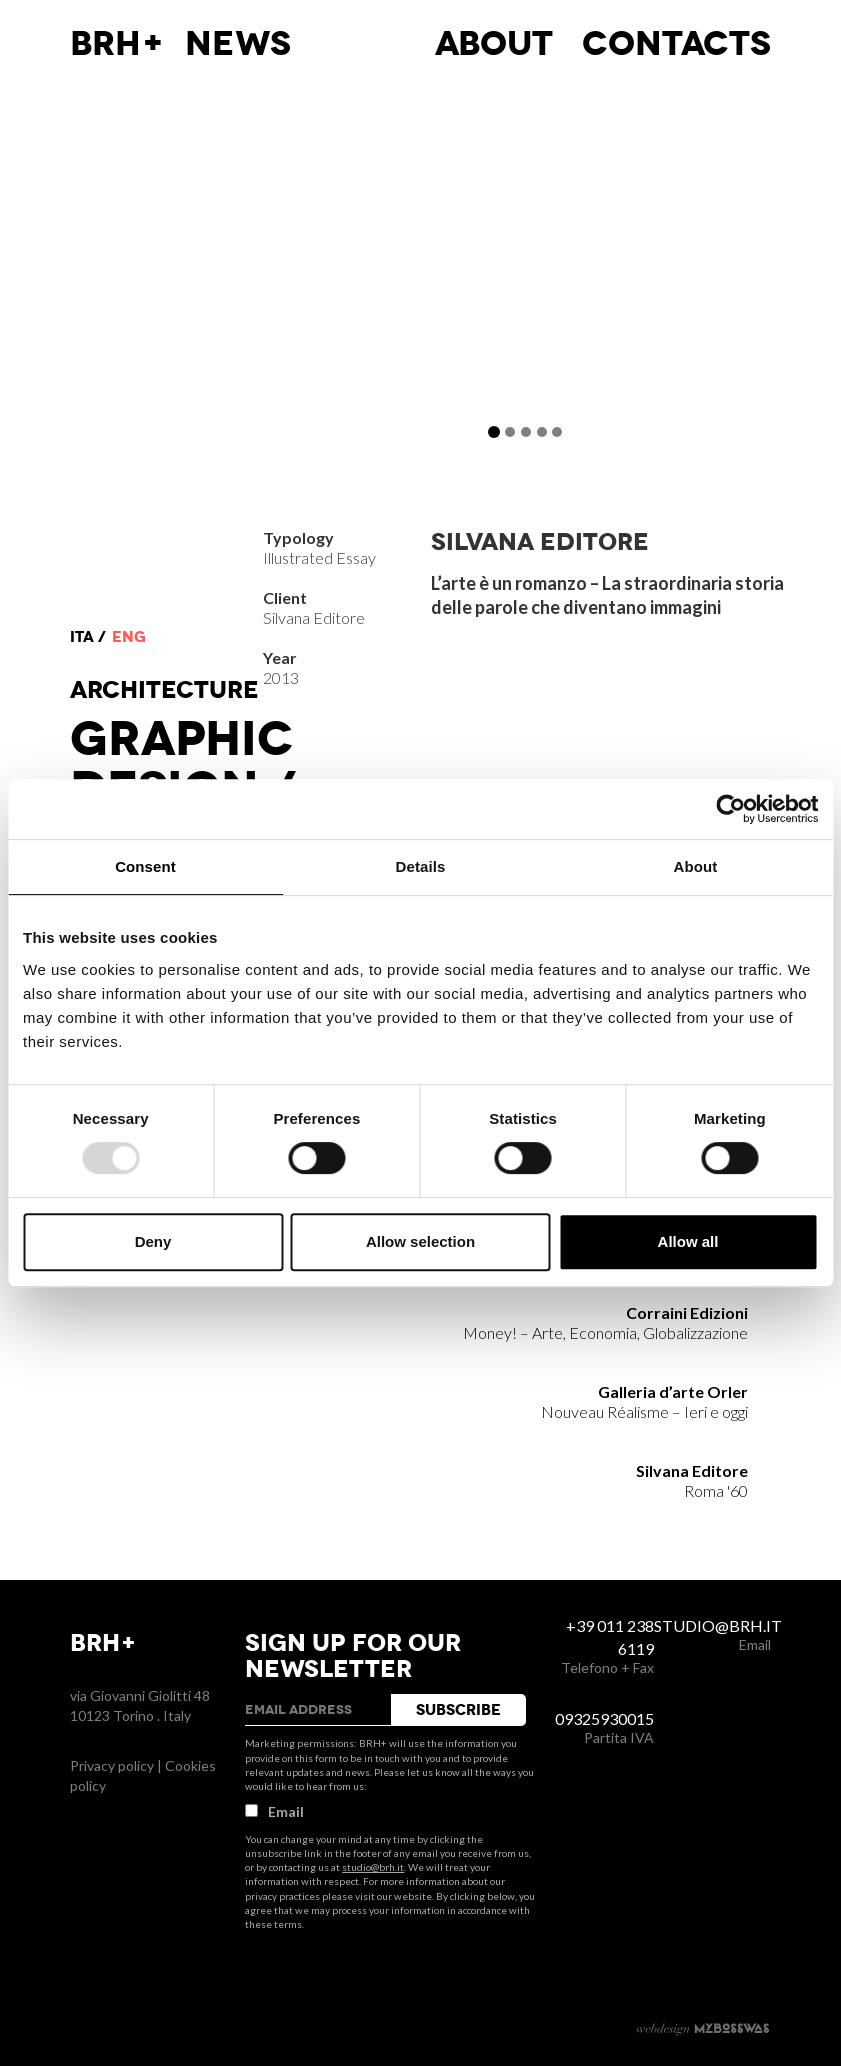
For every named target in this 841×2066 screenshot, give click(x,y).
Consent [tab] (145, 866)
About (494, 44)
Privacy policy (112, 1765)
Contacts (676, 44)
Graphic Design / (183, 764)
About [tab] (696, 866)
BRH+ (117, 44)
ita (82, 637)
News (238, 44)
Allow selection (420, 1241)
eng (129, 637)
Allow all (688, 1241)
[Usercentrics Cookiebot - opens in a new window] (730, 809)
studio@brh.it (373, 1867)
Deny (153, 1241)
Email (274, 1811)
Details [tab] (421, 866)
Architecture (164, 690)
